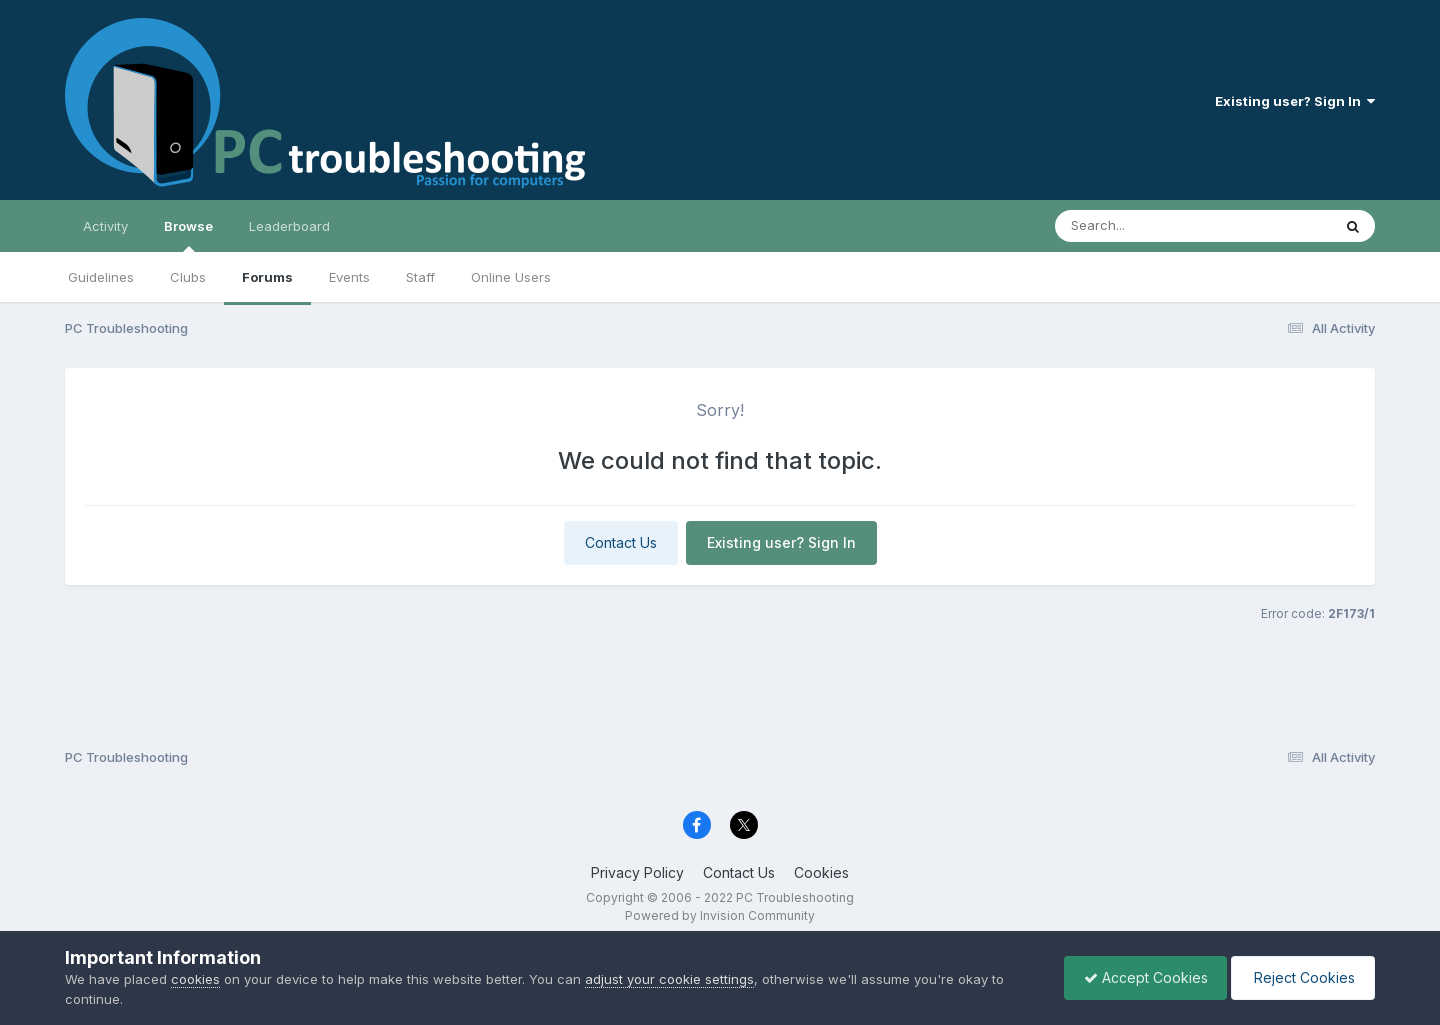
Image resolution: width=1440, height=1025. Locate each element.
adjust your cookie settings (669, 979)
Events (349, 277)
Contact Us (621, 542)
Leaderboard (289, 226)
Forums (267, 277)
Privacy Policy (637, 872)
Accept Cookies (1141, 977)
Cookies (821, 872)
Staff (420, 277)
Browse (188, 235)
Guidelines (101, 277)
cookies (195, 979)
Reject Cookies (1301, 977)
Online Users (511, 277)
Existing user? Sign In (1295, 101)
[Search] (1138, 226)
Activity (105, 226)
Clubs (188, 277)
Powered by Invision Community (720, 915)
